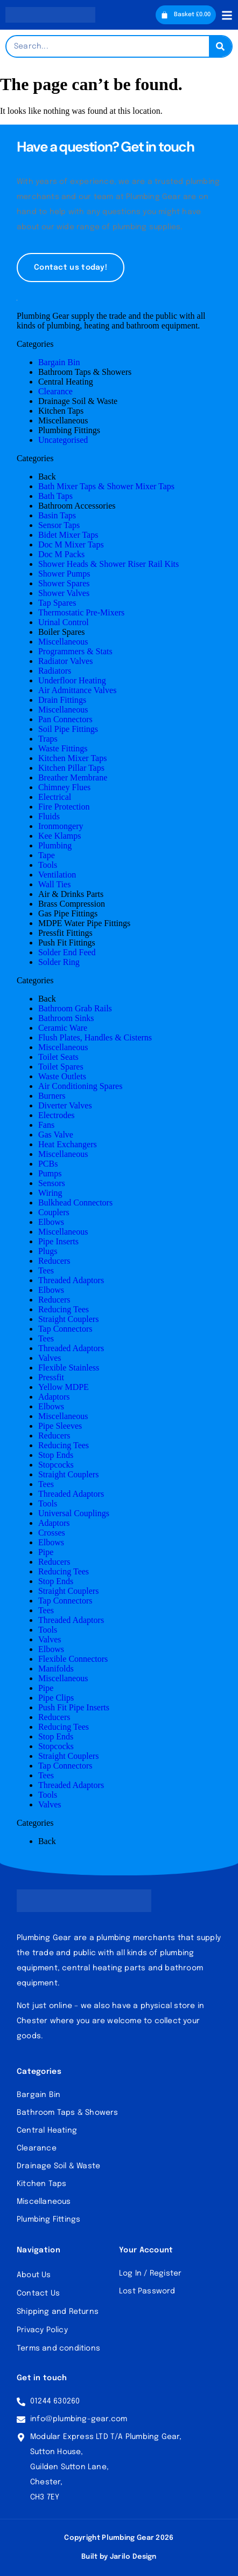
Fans (46, 1124)
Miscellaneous (63, 420)
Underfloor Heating (72, 680)
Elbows (51, 1222)
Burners (52, 1095)
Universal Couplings (73, 1513)
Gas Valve (55, 1134)
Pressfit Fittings (65, 932)
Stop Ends (55, 1455)
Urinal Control (63, 622)
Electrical (54, 796)
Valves (49, 1357)
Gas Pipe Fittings (67, 913)
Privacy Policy (42, 2330)
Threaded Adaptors (71, 1280)
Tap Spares (57, 602)
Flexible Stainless (68, 1367)
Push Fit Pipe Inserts (73, 1707)
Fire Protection (64, 806)
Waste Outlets (62, 1076)
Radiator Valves (65, 661)
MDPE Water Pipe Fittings (84, 923)
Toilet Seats (58, 1056)
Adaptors (54, 1396)
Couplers (53, 1212)
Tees (46, 1270)
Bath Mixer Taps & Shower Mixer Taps (106, 486)
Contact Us (38, 2293)
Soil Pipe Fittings (68, 729)
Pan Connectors (65, 719)
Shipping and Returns (58, 2311)
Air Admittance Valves (77, 690)
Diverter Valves (65, 1105)
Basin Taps (57, 515)
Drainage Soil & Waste (77, 401)
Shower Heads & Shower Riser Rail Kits (108, 563)
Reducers (54, 1260)
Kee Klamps (59, 835)
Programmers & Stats (75, 651)
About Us (34, 2275)
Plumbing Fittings (69, 430)
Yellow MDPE (63, 1387)
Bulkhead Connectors (75, 1202)
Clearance (55, 391)
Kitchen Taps (60, 410)
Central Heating (65, 381)
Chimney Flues (64, 787)
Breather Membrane (72, 777)
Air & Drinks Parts (70, 894)
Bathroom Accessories (77, 505)
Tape (46, 855)
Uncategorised (63, 439)
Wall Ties (54, 884)
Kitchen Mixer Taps (72, 758)
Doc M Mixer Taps (71, 544)
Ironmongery (60, 826)
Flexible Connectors (73, 1658)
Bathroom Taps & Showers (84, 371)
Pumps (50, 1173)
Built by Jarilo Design (119, 2556)
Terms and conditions (58, 2348)
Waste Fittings (63, 748)
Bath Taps (55, 496)
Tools (47, 864)
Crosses (51, 1532)
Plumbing (55, 845)
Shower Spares (64, 583)
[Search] (220, 46)
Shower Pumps (64, 573)
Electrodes (56, 1115)
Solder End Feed (67, 952)
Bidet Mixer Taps (68, 534)
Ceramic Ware (62, 1027)
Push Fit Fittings (66, 942)
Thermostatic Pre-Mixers (81, 612)
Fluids (49, 816)
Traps (48, 738)
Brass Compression (71, 903)
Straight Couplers (68, 1319)
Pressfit (51, 1377)
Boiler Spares (61, 631)
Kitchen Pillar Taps (71, 767)
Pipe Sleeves (60, 1425)
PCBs (48, 1163)
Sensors (51, 1183)
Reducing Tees (63, 1309)
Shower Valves (63, 593)
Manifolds (56, 1668)
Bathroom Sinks (66, 1018)
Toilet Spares (60, 1066)
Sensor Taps (59, 525)
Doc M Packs (61, 554)
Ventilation (57, 874)
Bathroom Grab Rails (75, 1008)
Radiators (54, 670)
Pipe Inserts (58, 1241)
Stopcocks (56, 1464)
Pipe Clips (56, 1697)
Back (47, 476)
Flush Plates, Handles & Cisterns (95, 1037)
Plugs (48, 1251)
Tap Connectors (65, 1328)
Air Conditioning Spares (80, 1086)
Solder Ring (59, 962)
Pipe (45, 1552)
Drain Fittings (62, 699)
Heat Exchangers (67, 1144)
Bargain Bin (59, 362)
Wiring (50, 1192)
